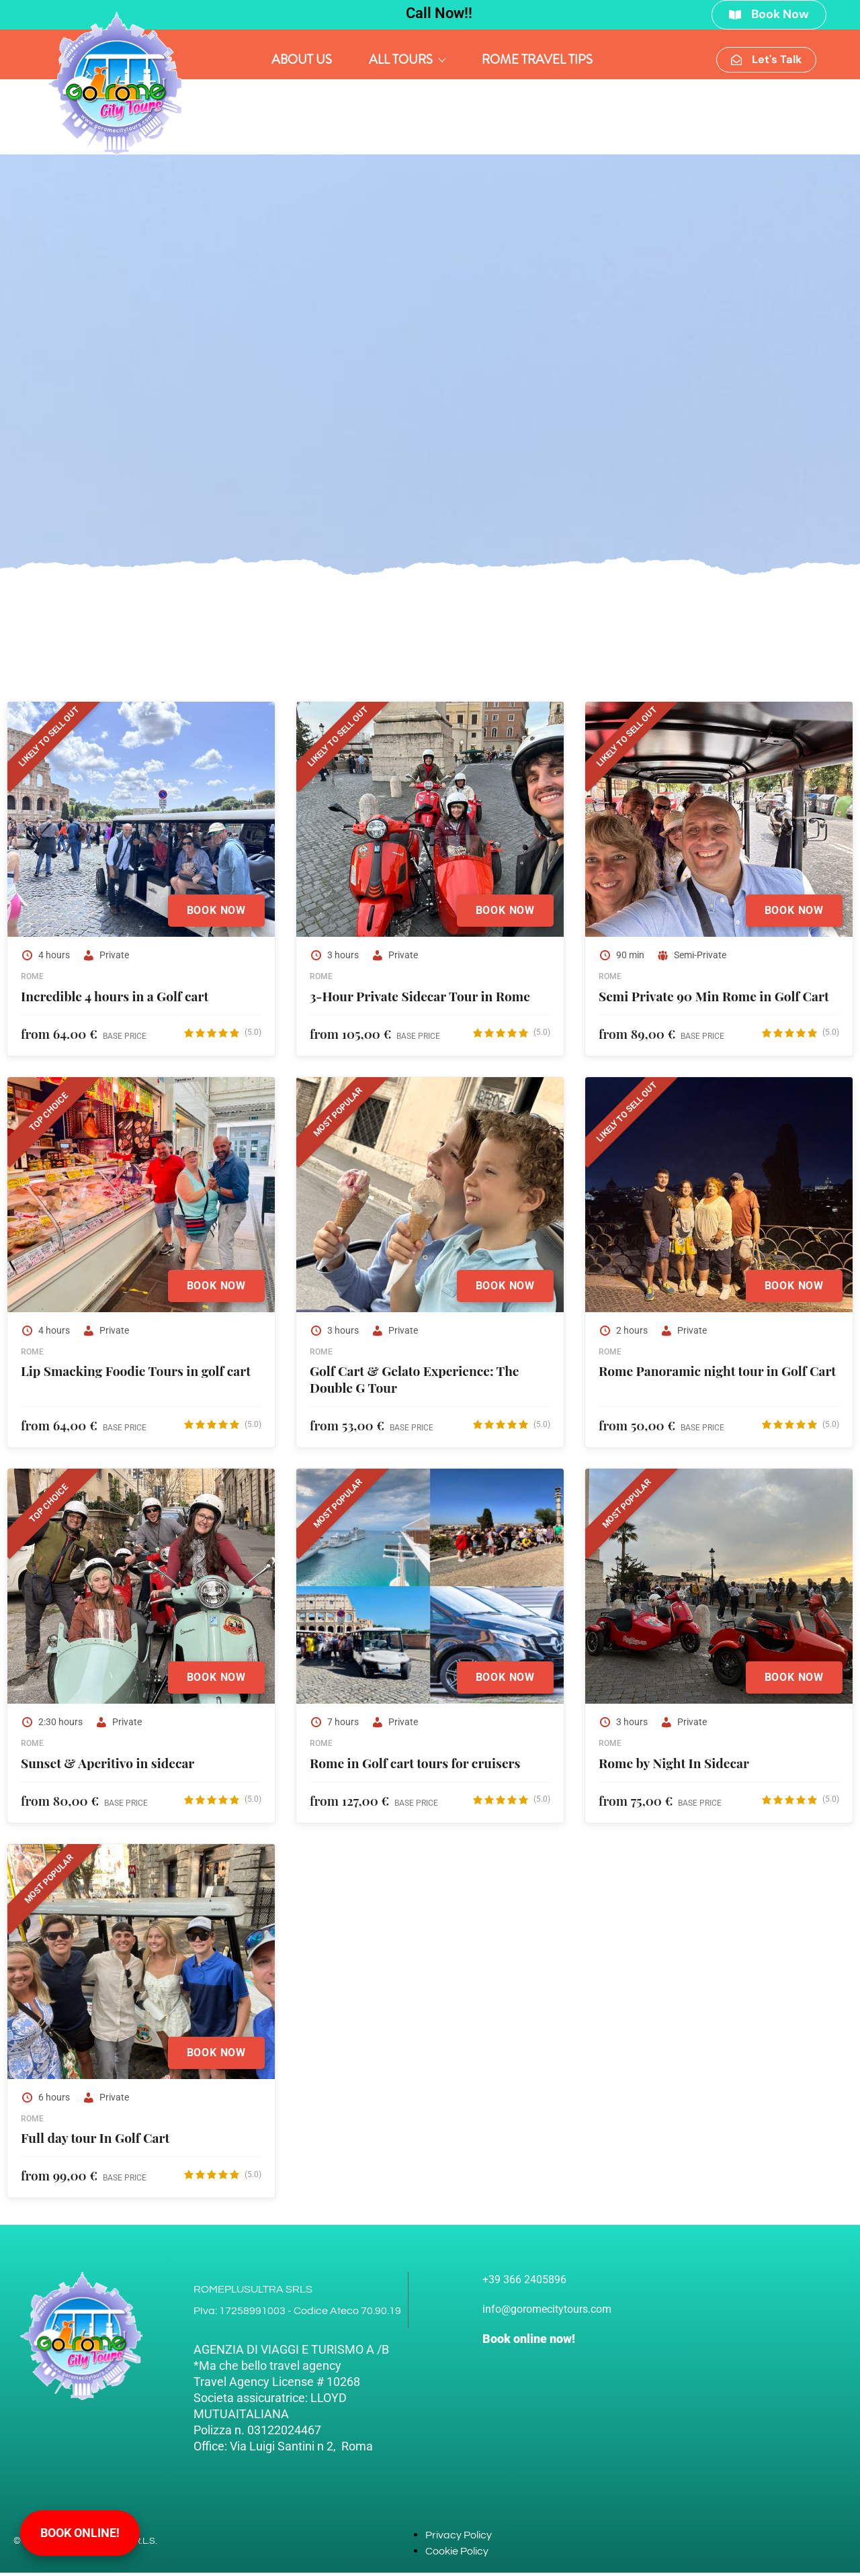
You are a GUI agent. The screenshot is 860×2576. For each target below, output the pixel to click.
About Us (301, 61)
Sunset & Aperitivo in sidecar (107, 1766)
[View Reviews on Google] (222, 1036)
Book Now (213, 914)
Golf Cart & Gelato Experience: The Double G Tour (414, 1383)
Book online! (80, 2533)
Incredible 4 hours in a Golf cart (114, 999)
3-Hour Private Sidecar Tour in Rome (420, 999)
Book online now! (528, 2342)
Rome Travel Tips (537, 61)
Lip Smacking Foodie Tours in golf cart (136, 1374)
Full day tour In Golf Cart (95, 2141)
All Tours (407, 61)
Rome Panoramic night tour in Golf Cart (717, 1374)
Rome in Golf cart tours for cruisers (415, 1766)
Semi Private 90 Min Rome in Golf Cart (714, 999)
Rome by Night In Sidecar (674, 1766)
